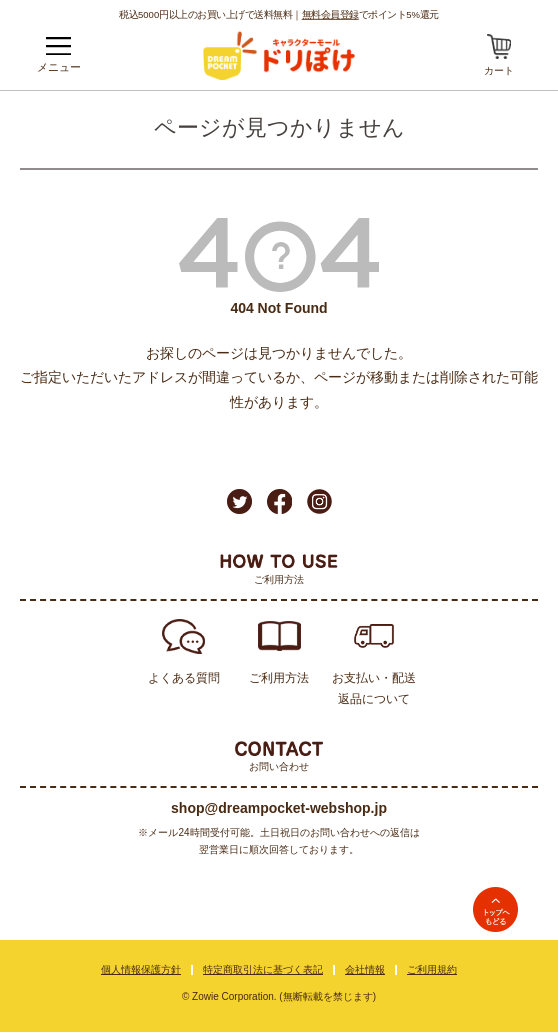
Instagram (319, 501)
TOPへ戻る (495, 909)
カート (499, 70)
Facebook (279, 501)
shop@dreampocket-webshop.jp (279, 808)
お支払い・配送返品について (374, 688)
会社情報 (365, 969)
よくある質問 (184, 678)
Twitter (239, 501)
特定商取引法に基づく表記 (263, 969)
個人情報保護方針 (141, 969)
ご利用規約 (432, 969)
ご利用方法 (279, 678)
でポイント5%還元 (370, 14)
